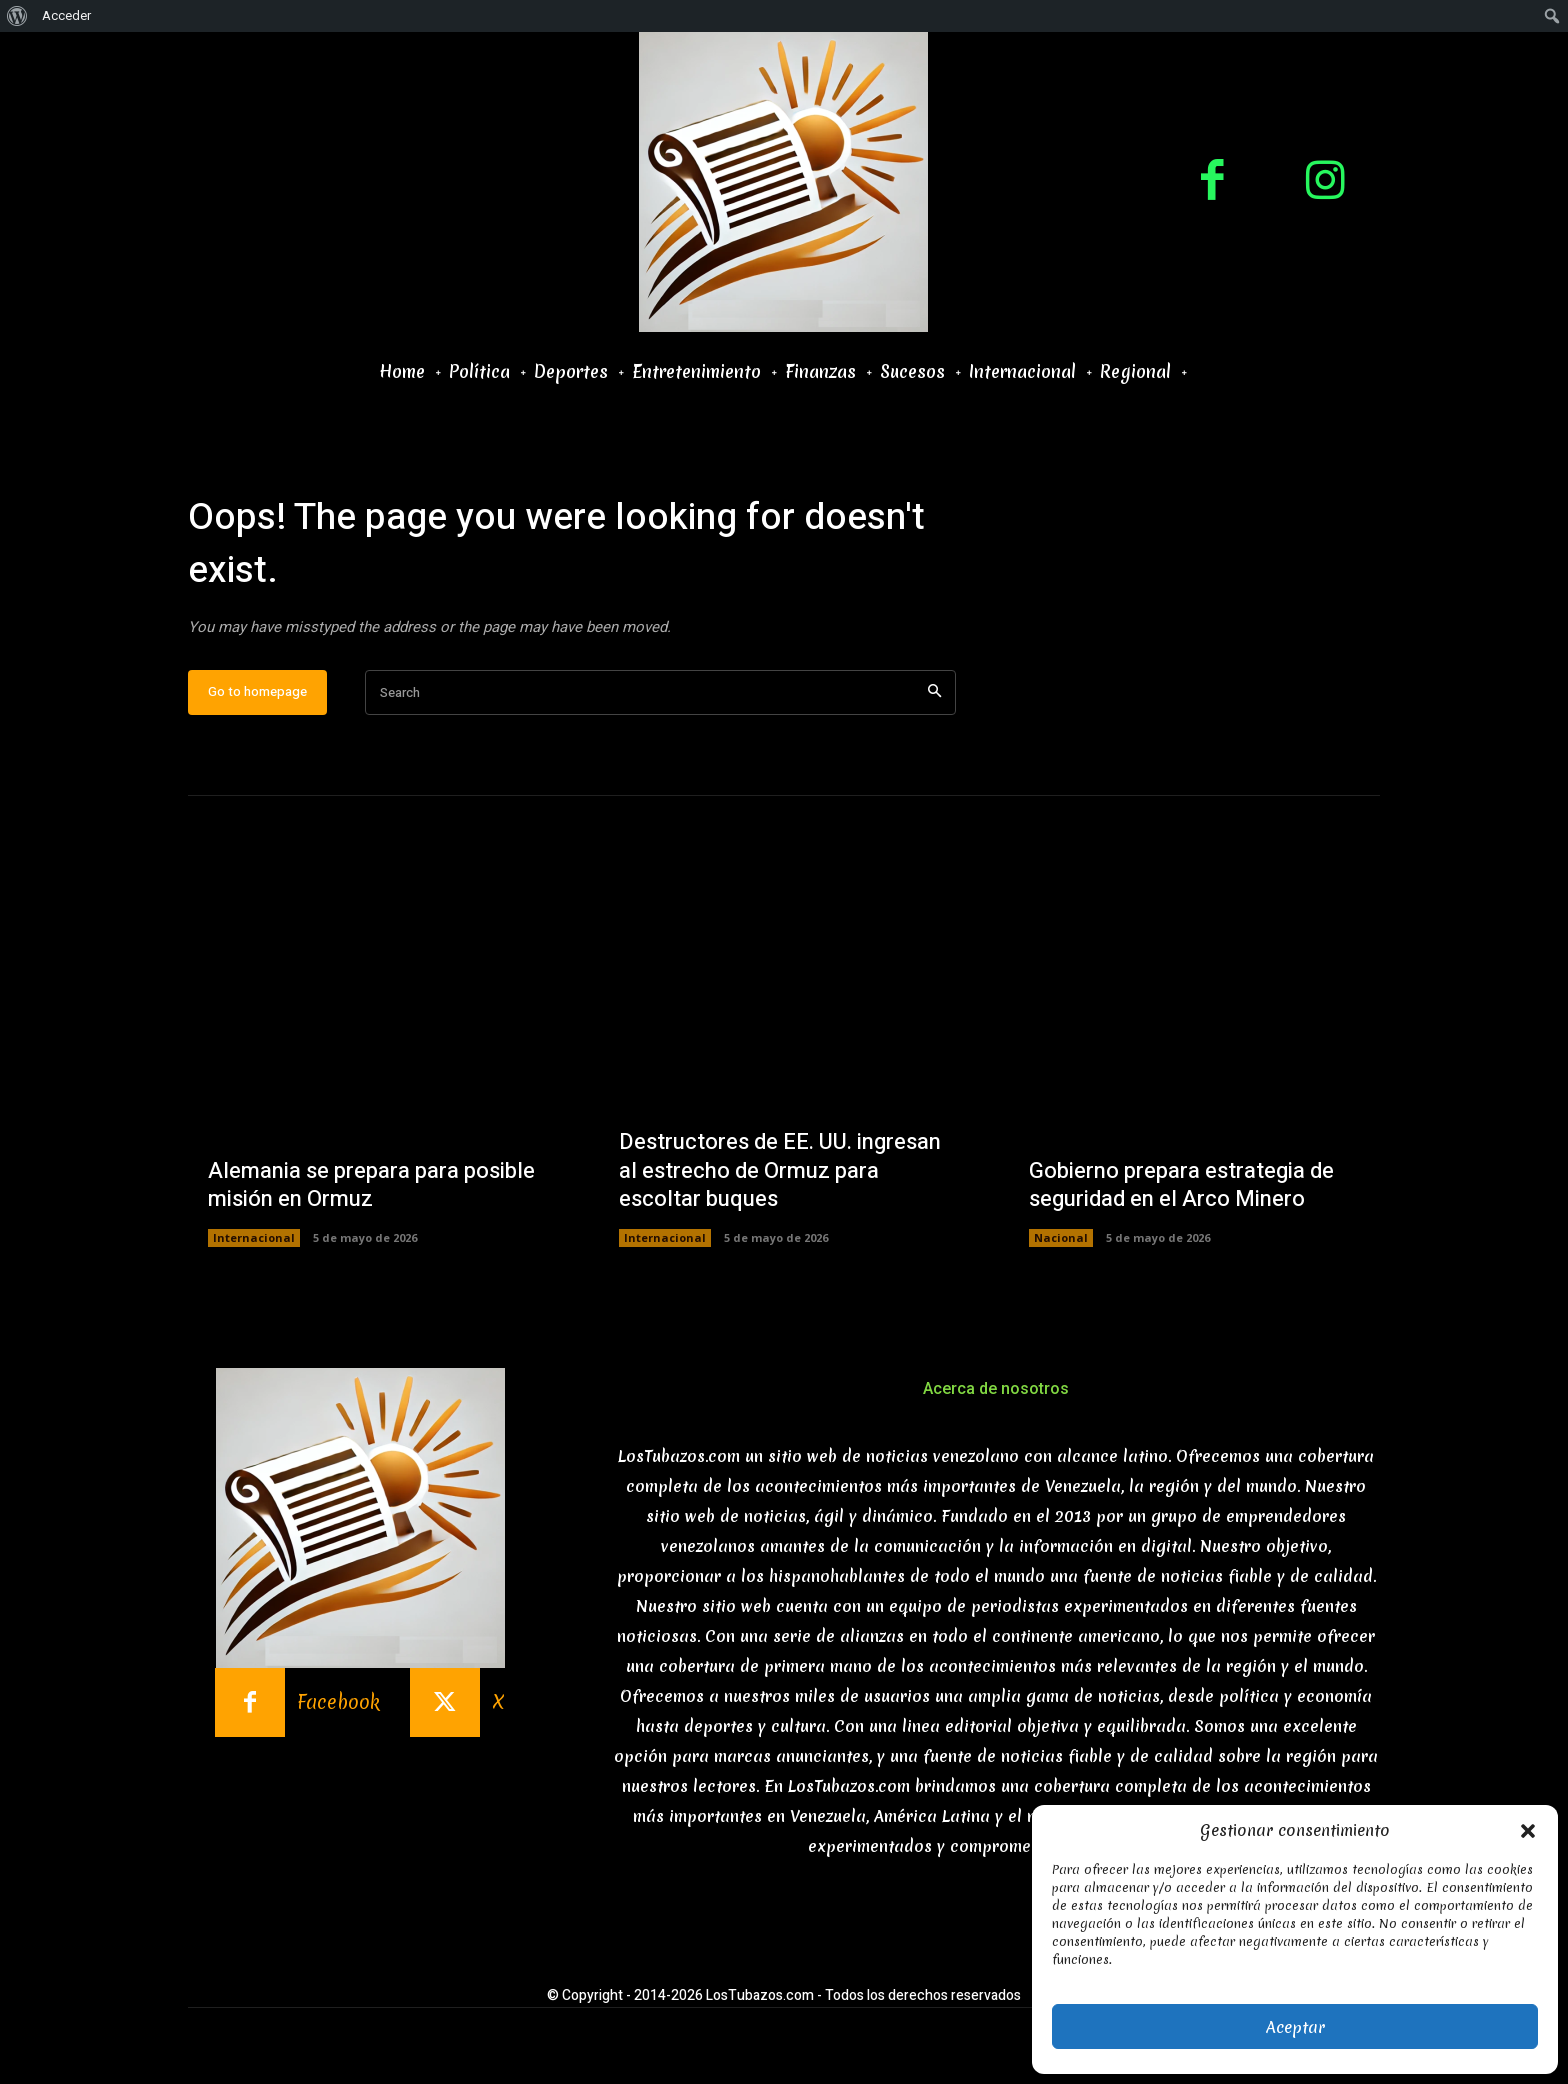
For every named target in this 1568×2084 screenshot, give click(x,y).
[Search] (934, 692)
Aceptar (1295, 2027)
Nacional (1061, 1237)
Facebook (338, 1702)
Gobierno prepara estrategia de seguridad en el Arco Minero (1181, 1185)
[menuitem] (17, 16)
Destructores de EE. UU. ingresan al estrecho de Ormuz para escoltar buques (780, 1170)
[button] (1528, 1831)
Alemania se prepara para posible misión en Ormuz (371, 1185)
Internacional (254, 1237)
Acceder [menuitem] (66, 15)
